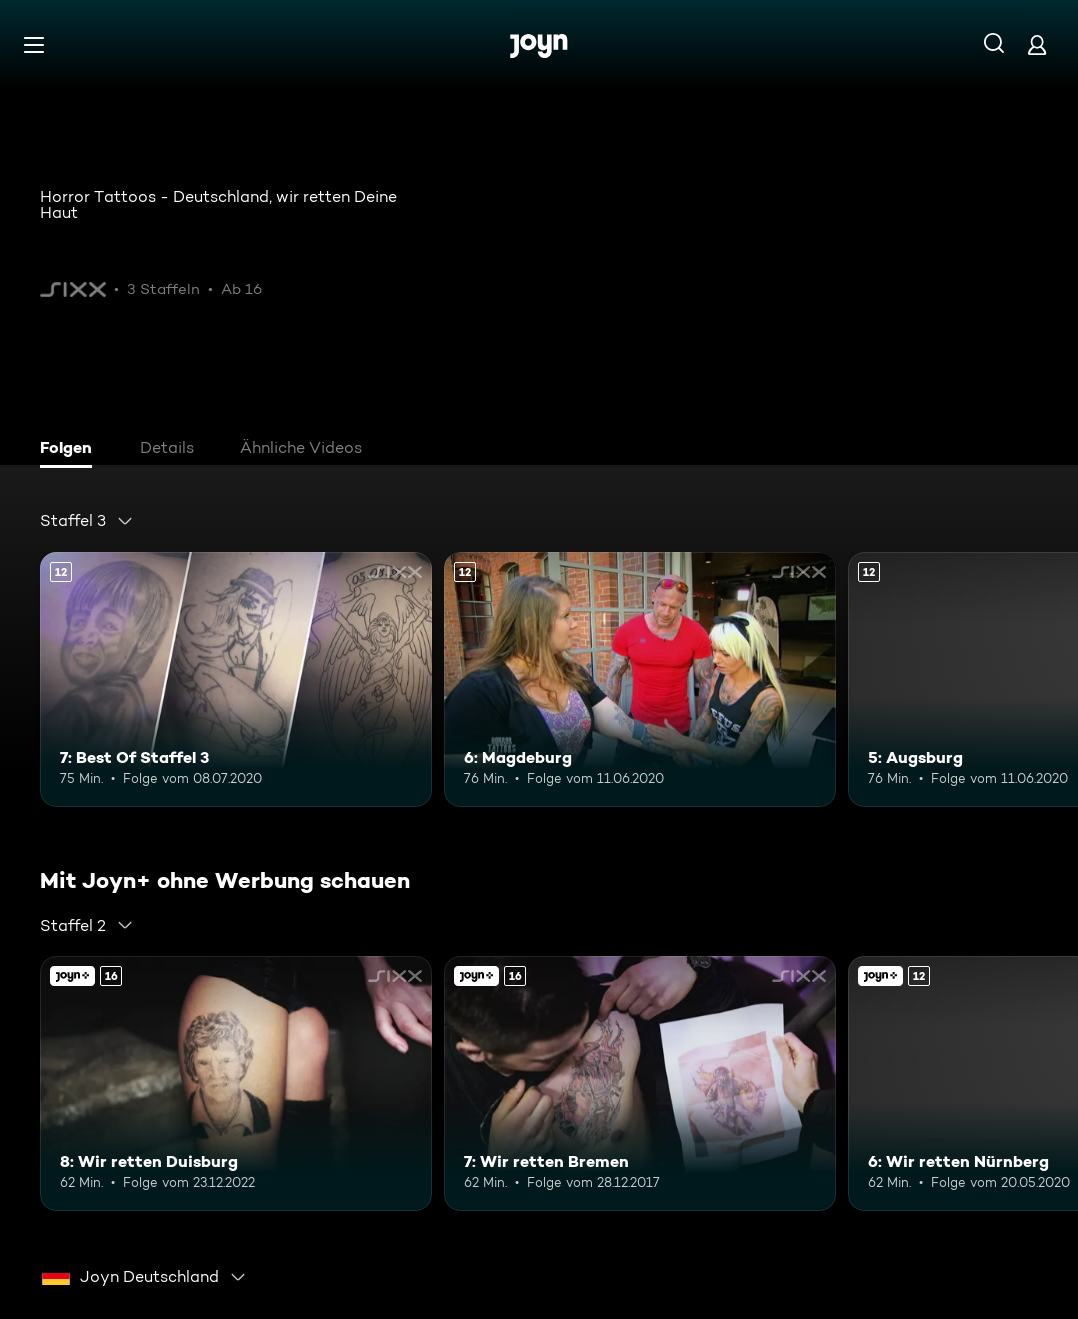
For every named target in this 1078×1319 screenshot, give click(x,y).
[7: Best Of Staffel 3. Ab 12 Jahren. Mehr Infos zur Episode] (236, 679)
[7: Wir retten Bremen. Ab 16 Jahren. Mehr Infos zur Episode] (640, 1083)
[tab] (71, 450)
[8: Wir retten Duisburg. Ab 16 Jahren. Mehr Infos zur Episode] (236, 1083)
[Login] (1037, 44)
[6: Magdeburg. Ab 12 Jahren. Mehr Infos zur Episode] (640, 679)
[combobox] (87, 521)
